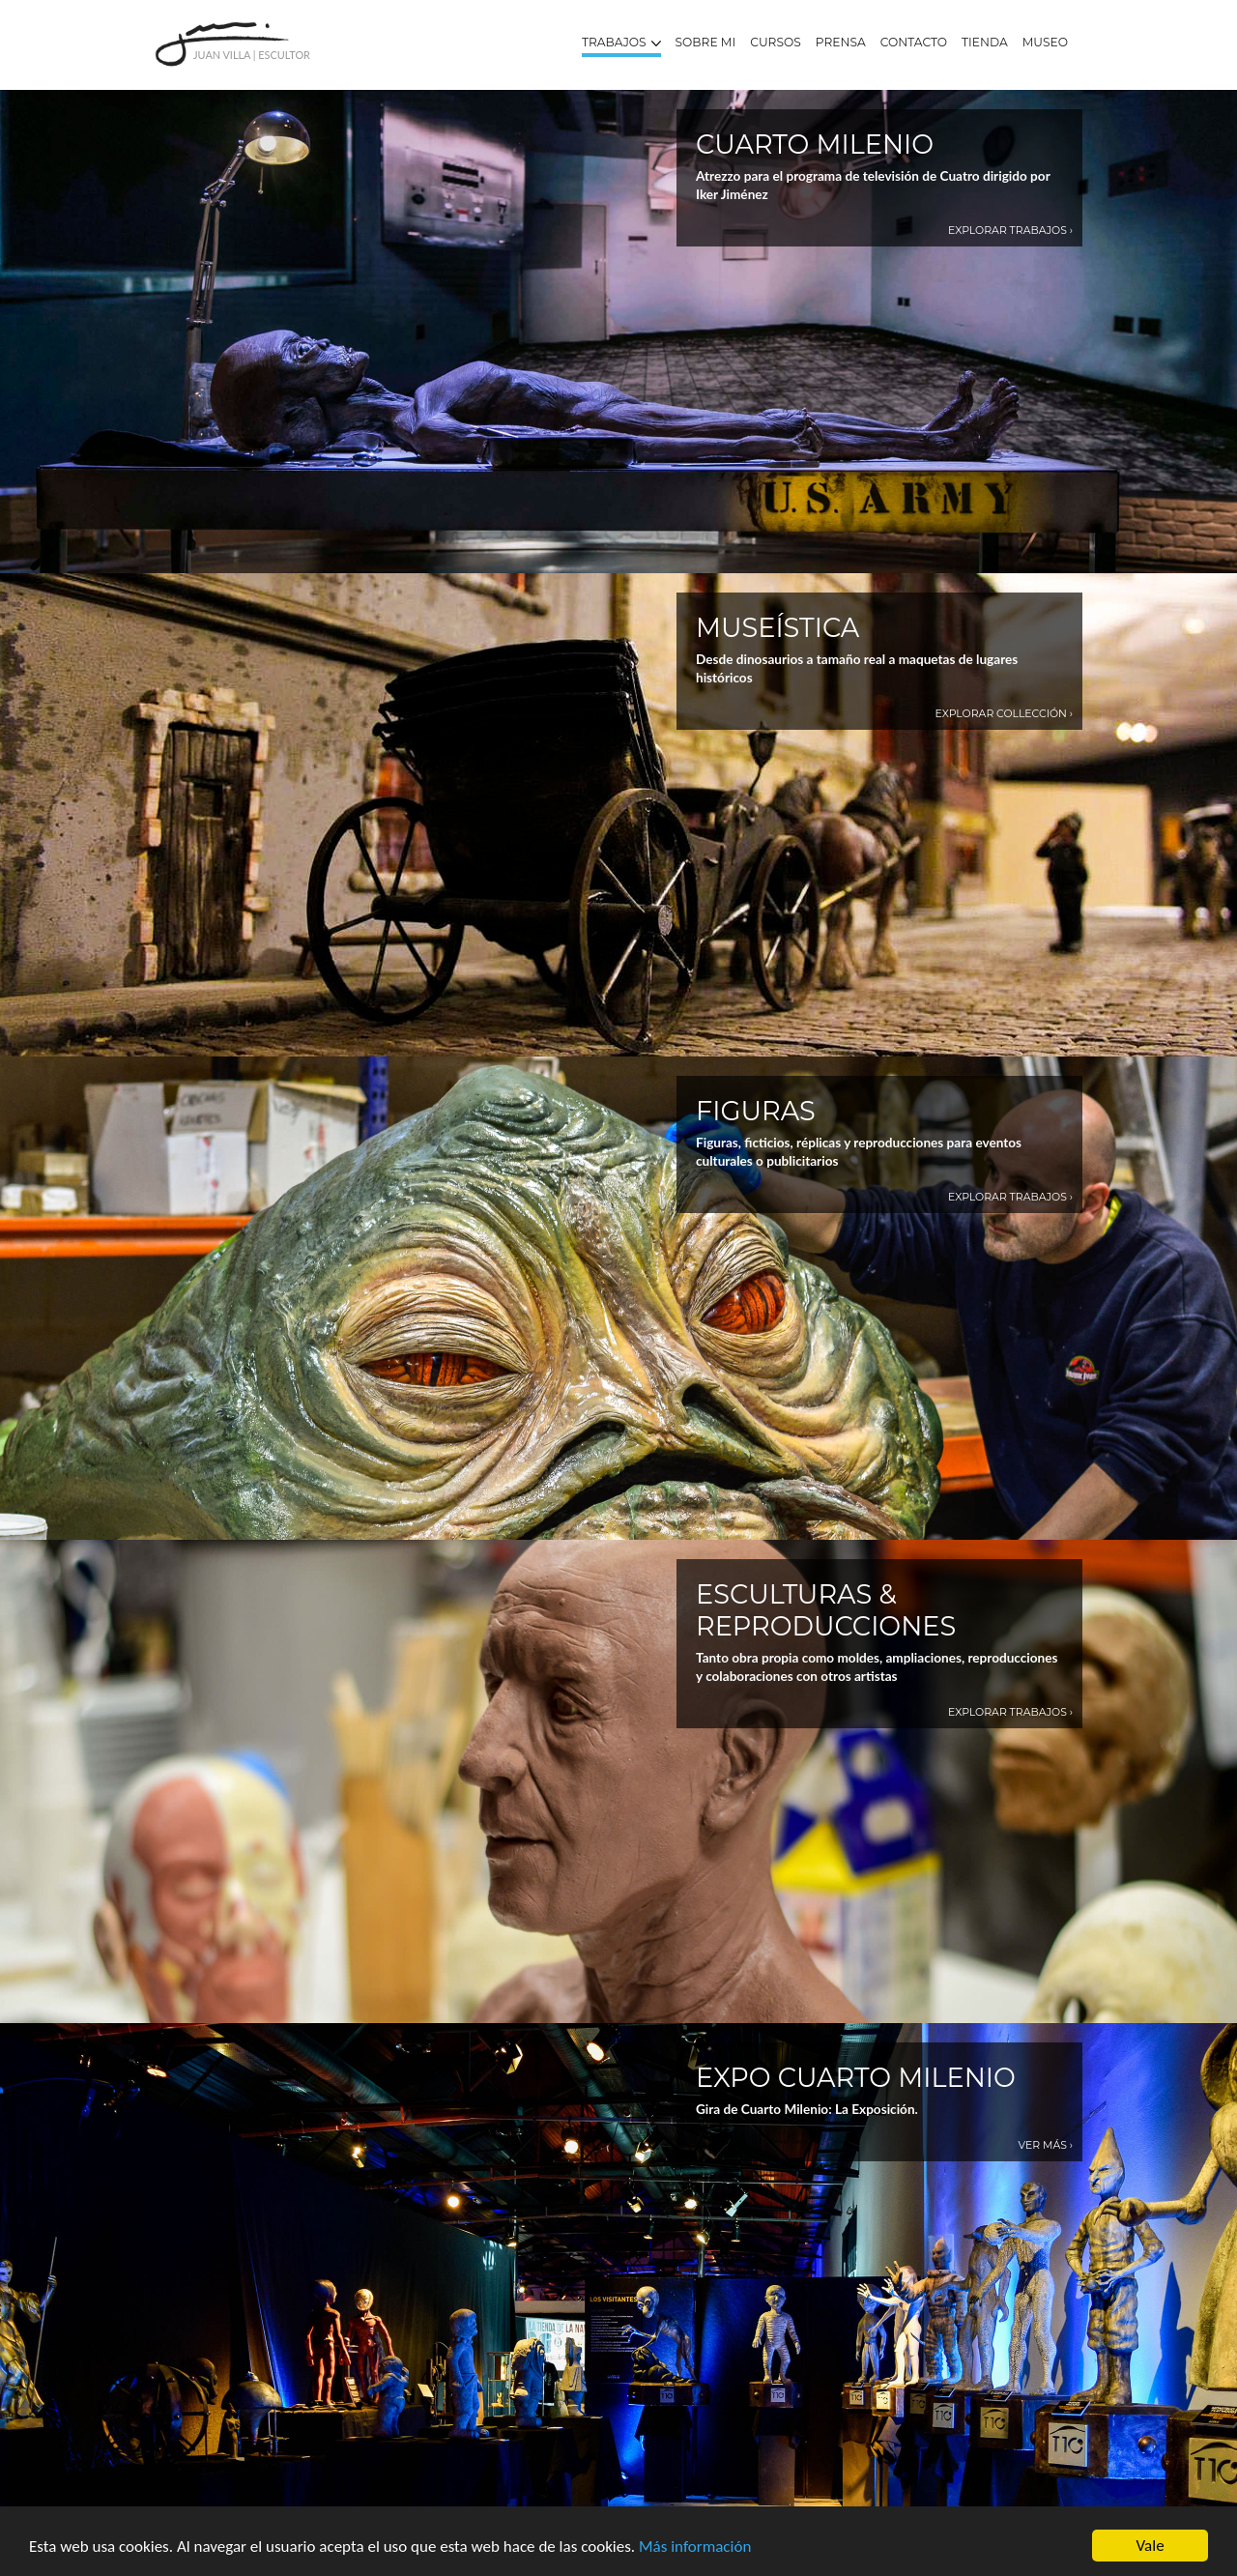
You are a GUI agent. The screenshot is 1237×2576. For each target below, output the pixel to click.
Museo (1045, 42)
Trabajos (621, 42)
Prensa (841, 42)
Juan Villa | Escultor (251, 54)
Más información (695, 2546)
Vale (1150, 2545)
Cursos (775, 42)
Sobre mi (706, 42)
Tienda (985, 42)
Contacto (913, 42)
